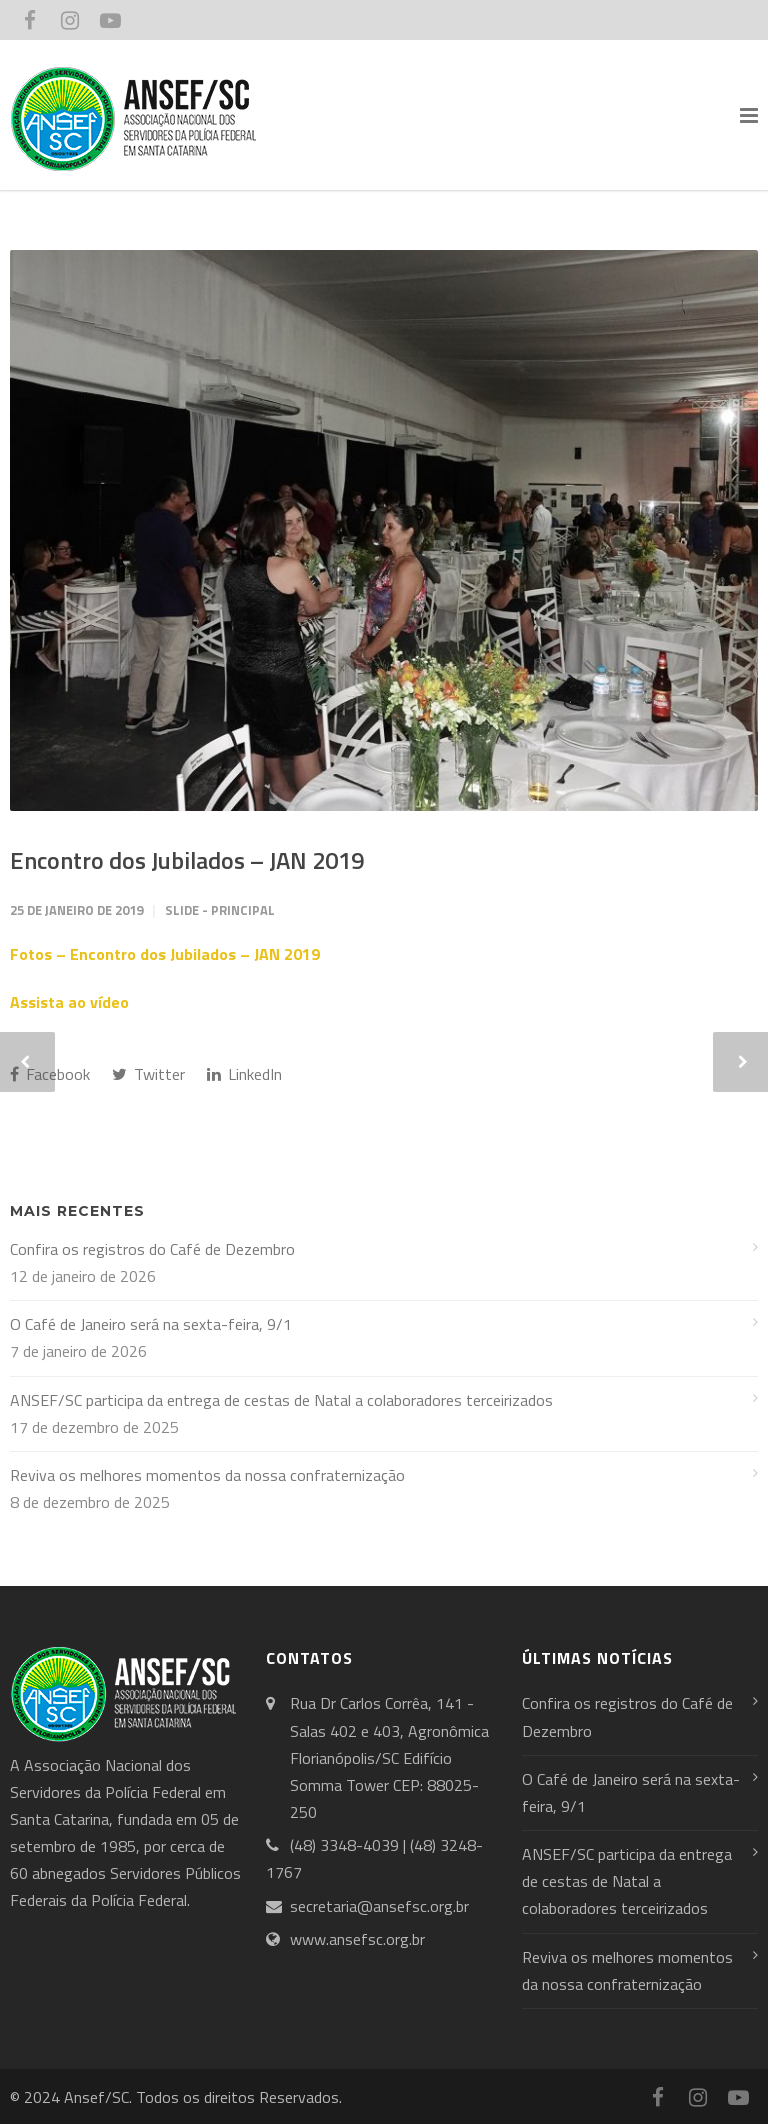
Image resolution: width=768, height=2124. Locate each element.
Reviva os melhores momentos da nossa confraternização (207, 1475)
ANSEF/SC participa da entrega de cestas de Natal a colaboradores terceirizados (281, 1400)
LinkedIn (244, 1074)
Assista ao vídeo (69, 1002)
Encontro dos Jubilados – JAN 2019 (187, 860)
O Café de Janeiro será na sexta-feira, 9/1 (151, 1324)
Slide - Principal (220, 910)
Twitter (148, 1074)
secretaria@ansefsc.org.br (379, 1906)
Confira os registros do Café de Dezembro (152, 1249)
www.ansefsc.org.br (357, 1939)
